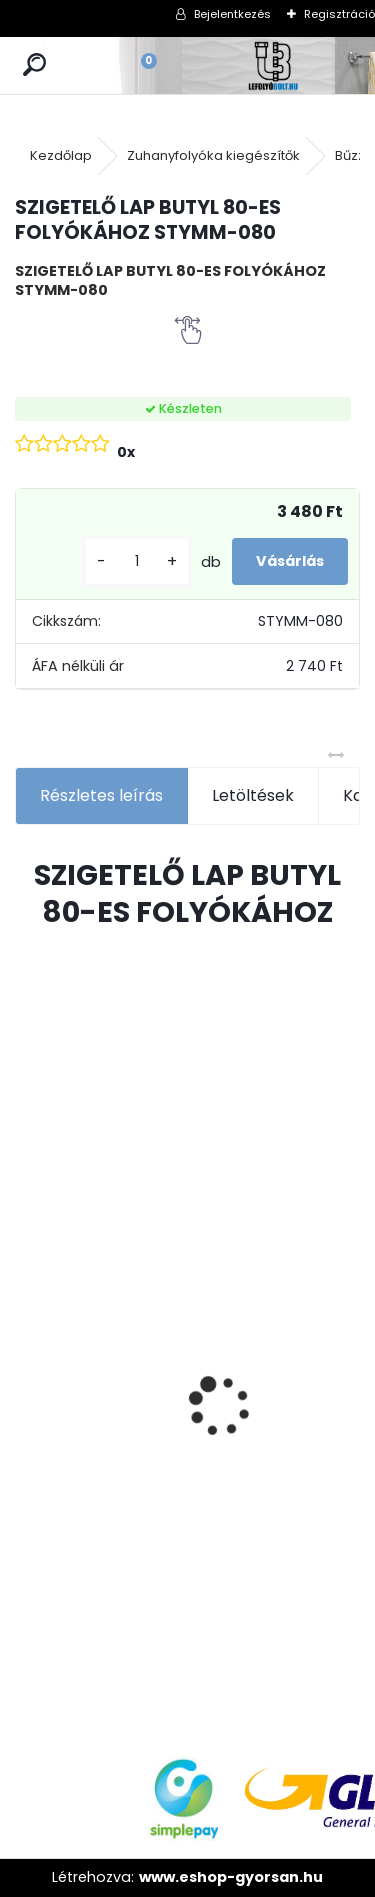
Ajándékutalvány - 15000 (238, 1197)
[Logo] (274, 65)
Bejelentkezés (232, 14)
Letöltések (253, 795)
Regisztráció (339, 14)
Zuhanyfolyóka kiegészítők (213, 155)
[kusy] (137, 561)
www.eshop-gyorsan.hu (231, 1877)
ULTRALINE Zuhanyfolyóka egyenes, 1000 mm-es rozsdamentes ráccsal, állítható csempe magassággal (87, 1442)
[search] (34, 65)
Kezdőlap (61, 155)
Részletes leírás (101, 795)
